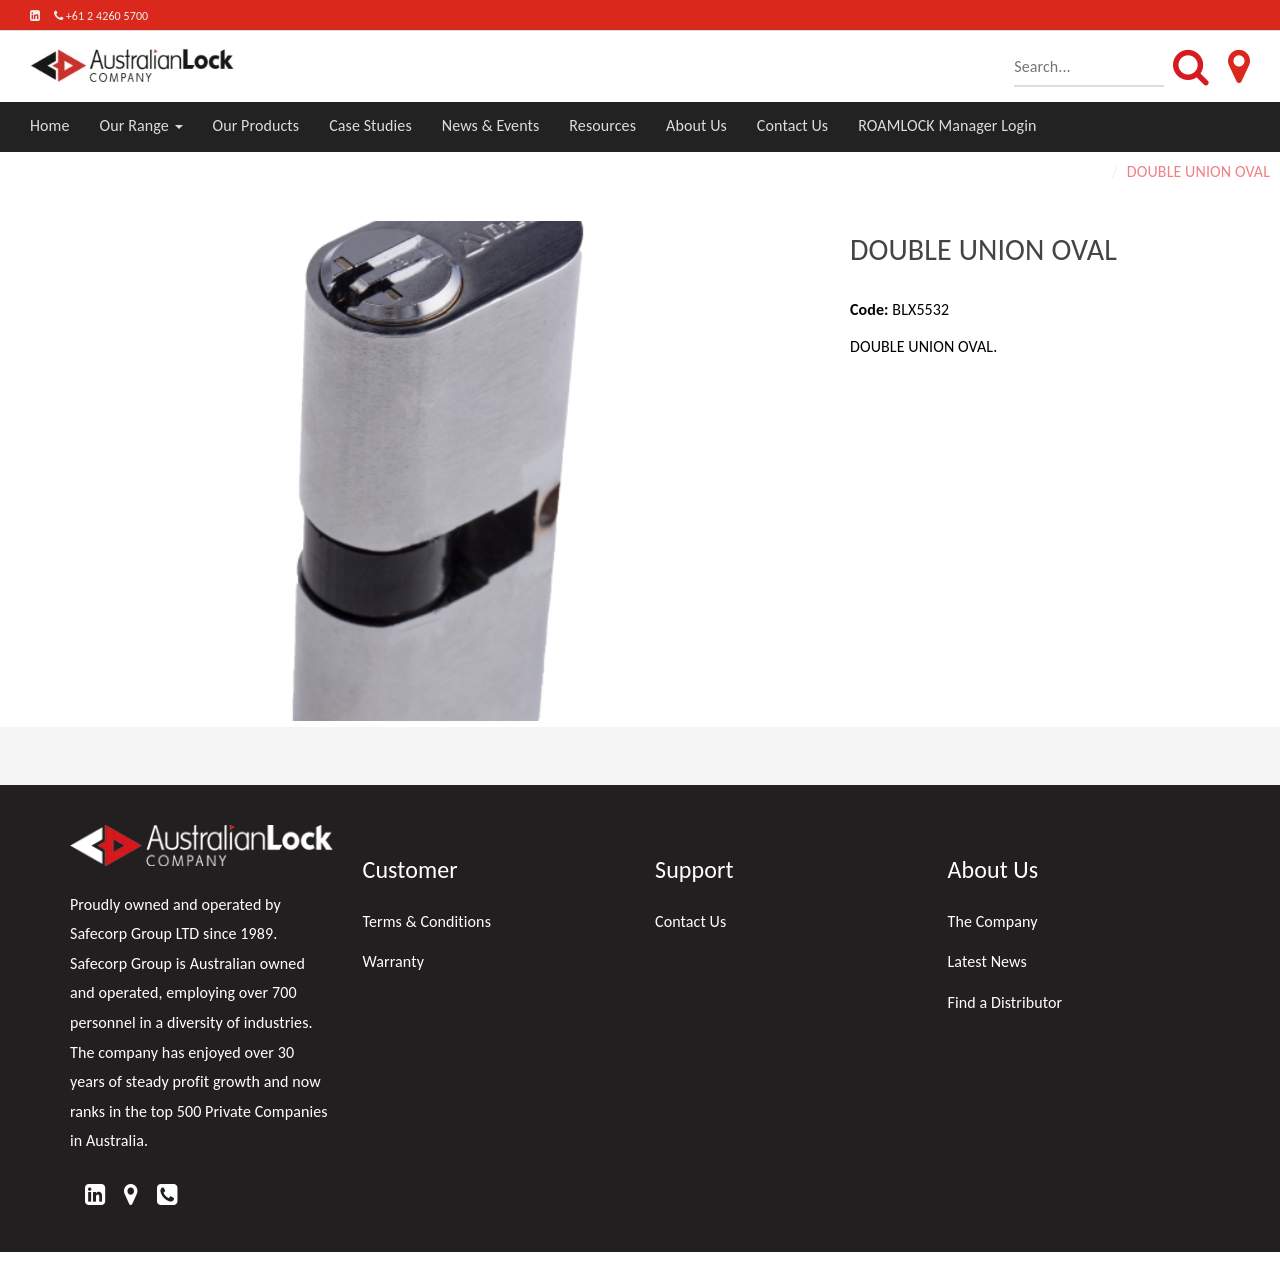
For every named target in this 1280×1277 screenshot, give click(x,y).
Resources (602, 125)
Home (50, 125)
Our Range (141, 125)
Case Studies (370, 125)
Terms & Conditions (427, 921)
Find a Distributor (1005, 1002)
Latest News (987, 961)
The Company (993, 921)
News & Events (491, 125)
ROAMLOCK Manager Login (947, 125)
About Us (696, 125)
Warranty (394, 961)
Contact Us (792, 125)
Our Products (256, 125)
